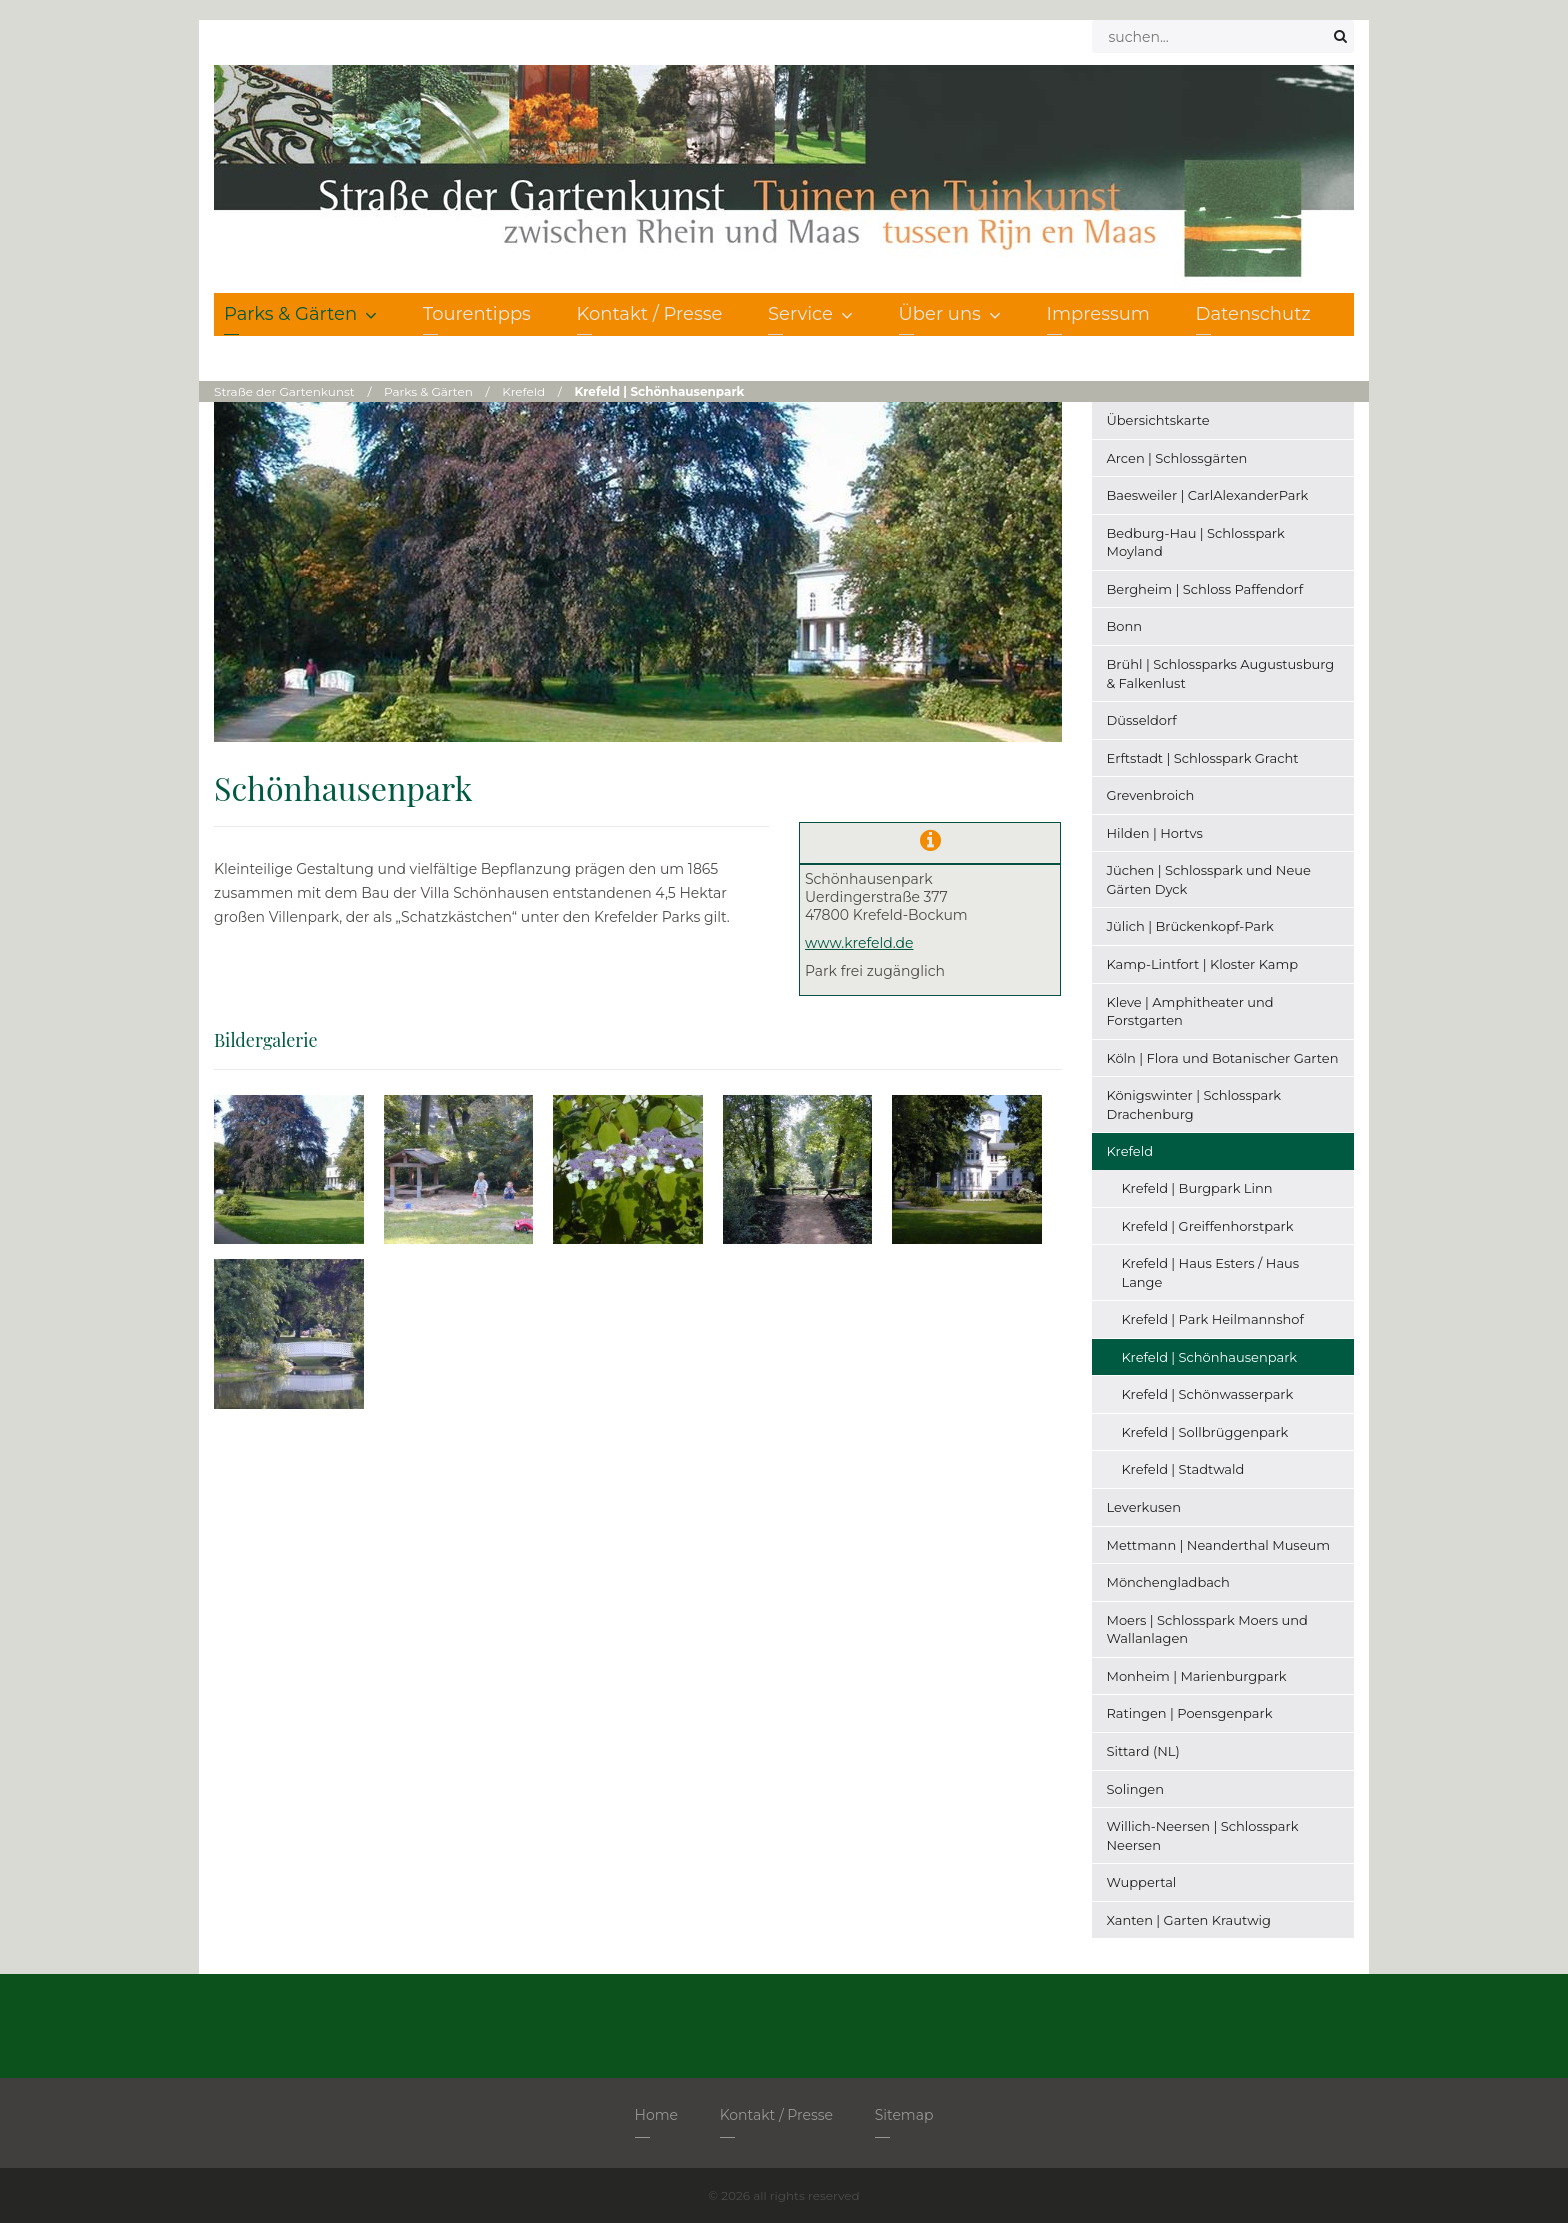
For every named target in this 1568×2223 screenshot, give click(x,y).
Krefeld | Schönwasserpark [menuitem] (1208, 1394)
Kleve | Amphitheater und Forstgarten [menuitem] (1190, 1011)
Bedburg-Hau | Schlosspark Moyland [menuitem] (1196, 542)
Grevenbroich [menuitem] (1151, 795)
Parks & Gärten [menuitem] (300, 314)
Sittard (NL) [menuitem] (1143, 1751)
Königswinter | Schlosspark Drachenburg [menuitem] (1194, 1104)
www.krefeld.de (859, 943)
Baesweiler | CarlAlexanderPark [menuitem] (1208, 495)
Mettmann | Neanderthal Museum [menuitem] (1219, 1545)
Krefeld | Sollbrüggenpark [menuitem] (1205, 1432)
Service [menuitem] (810, 314)
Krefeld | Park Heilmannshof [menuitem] (1213, 1319)
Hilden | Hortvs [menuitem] (1155, 833)
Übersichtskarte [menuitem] (1158, 420)
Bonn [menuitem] (1125, 626)
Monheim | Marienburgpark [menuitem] (1197, 1676)
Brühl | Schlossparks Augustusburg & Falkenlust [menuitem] (1221, 673)
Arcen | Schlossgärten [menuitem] (1177, 458)
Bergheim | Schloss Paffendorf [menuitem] (1205, 589)
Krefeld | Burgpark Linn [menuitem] (1197, 1188)
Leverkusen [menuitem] (1144, 1507)
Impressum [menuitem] (1098, 314)
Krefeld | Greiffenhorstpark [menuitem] (1208, 1226)
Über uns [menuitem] (950, 314)
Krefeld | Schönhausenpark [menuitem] (1210, 1357)
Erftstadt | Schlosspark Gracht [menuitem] (1203, 758)
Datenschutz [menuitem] (1253, 314)
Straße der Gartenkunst (284, 391)
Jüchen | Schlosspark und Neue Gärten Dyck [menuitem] (1209, 879)
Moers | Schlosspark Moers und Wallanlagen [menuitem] (1207, 1629)
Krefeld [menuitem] (1130, 1151)
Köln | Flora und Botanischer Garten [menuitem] (1223, 1058)
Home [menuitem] (656, 2115)
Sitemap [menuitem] (904, 2115)
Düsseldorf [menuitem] (1142, 720)
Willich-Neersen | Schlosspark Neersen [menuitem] (1203, 1835)
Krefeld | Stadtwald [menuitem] (1183, 1469)
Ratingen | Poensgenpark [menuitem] (1190, 1713)
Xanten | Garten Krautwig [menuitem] (1189, 1920)
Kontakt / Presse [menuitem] (650, 314)
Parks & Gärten (428, 391)
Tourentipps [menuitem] (477, 314)
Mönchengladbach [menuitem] (1168, 1582)
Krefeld (523, 391)
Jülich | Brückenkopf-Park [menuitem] (1190, 926)
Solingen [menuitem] (1135, 1789)
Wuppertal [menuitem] (1142, 1882)
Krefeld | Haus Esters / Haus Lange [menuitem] (1211, 1272)
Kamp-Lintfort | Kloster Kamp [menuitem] (1203, 964)
